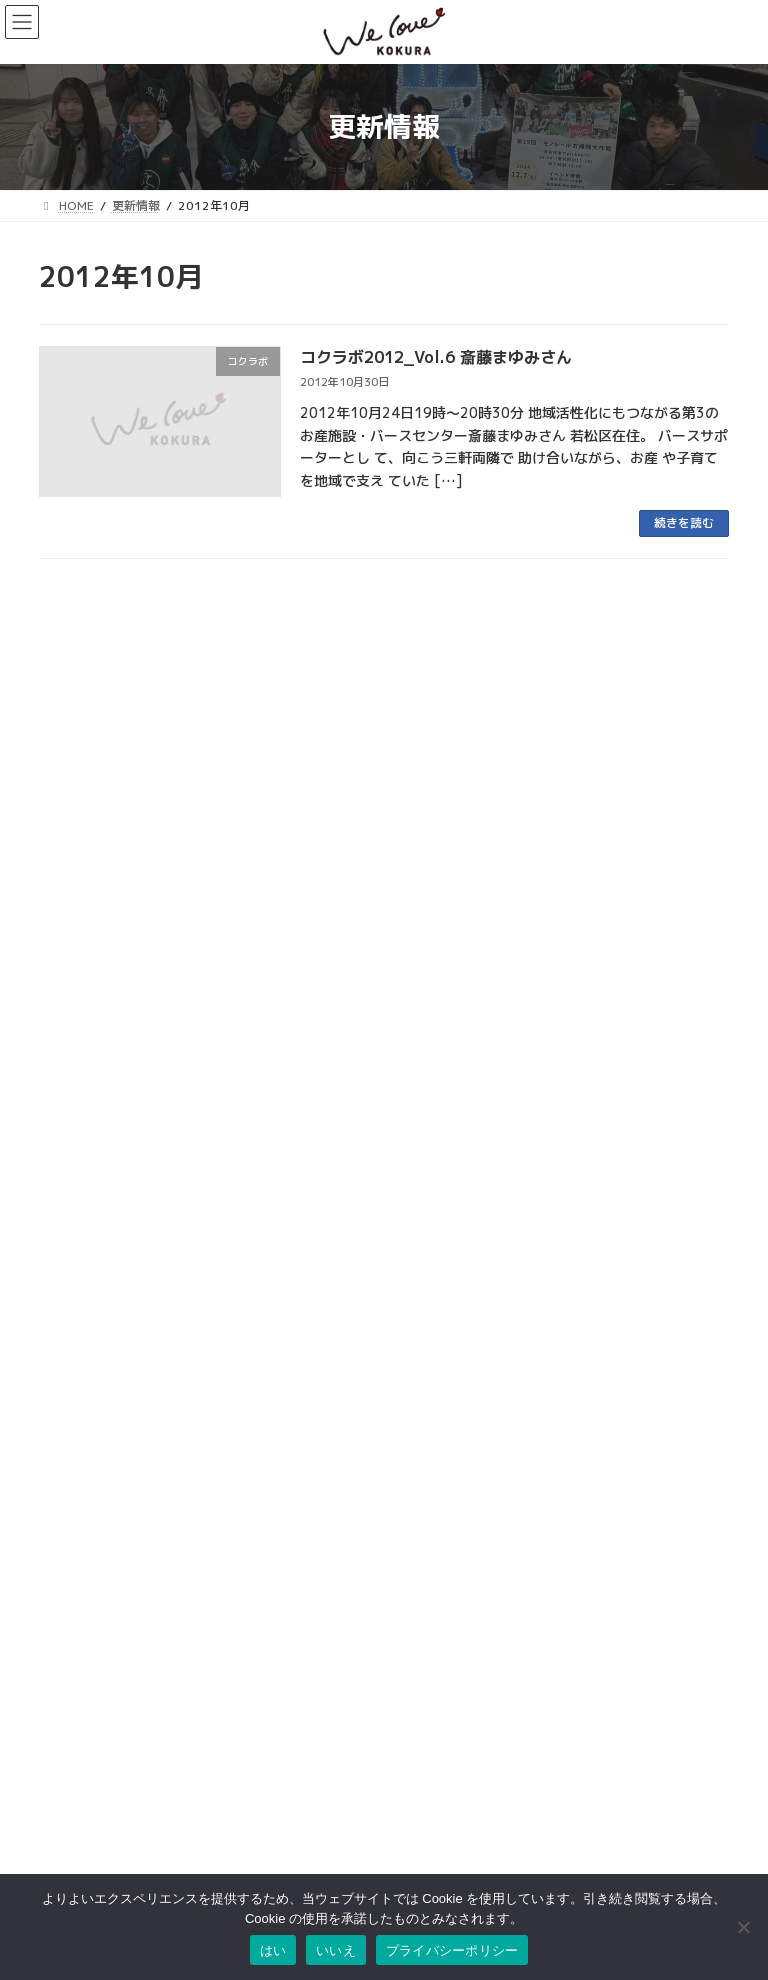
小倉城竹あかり (288, 1306)
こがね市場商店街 (447, 1663)
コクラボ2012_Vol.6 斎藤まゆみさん (436, 357)
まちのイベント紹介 (298, 647)
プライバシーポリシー (452, 1950)
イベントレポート (376, 1306)
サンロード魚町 (441, 1622)
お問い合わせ (75, 1847)
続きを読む (684, 522)
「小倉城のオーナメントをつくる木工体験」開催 (193, 1108)
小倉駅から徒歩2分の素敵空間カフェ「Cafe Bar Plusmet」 (229, 961)
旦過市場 (423, 1581)
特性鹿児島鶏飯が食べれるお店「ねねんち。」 (186, 888)
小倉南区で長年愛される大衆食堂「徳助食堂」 (186, 1254)
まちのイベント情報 (195, 647)
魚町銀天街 (429, 1561)
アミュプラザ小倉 (447, 1744)
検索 (269, 1792)
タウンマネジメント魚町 (465, 1643)
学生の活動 (390, 720)
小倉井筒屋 (429, 1683)
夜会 (438, 720)
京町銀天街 (429, 1602)
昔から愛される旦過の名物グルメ (144, 1035)
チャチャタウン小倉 (453, 1724)
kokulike (180, 793)
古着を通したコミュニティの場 (137, 815)
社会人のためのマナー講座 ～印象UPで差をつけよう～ (211, 742)
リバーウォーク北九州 (459, 1704)
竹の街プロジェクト (474, 1306)
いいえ (336, 1950)
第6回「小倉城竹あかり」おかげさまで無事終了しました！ (225, 1327)
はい (273, 1950)
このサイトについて (93, 1867)
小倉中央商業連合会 (453, 1541)
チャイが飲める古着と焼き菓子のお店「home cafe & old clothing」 (259, 1181)
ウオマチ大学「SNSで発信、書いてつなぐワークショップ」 (226, 669)
